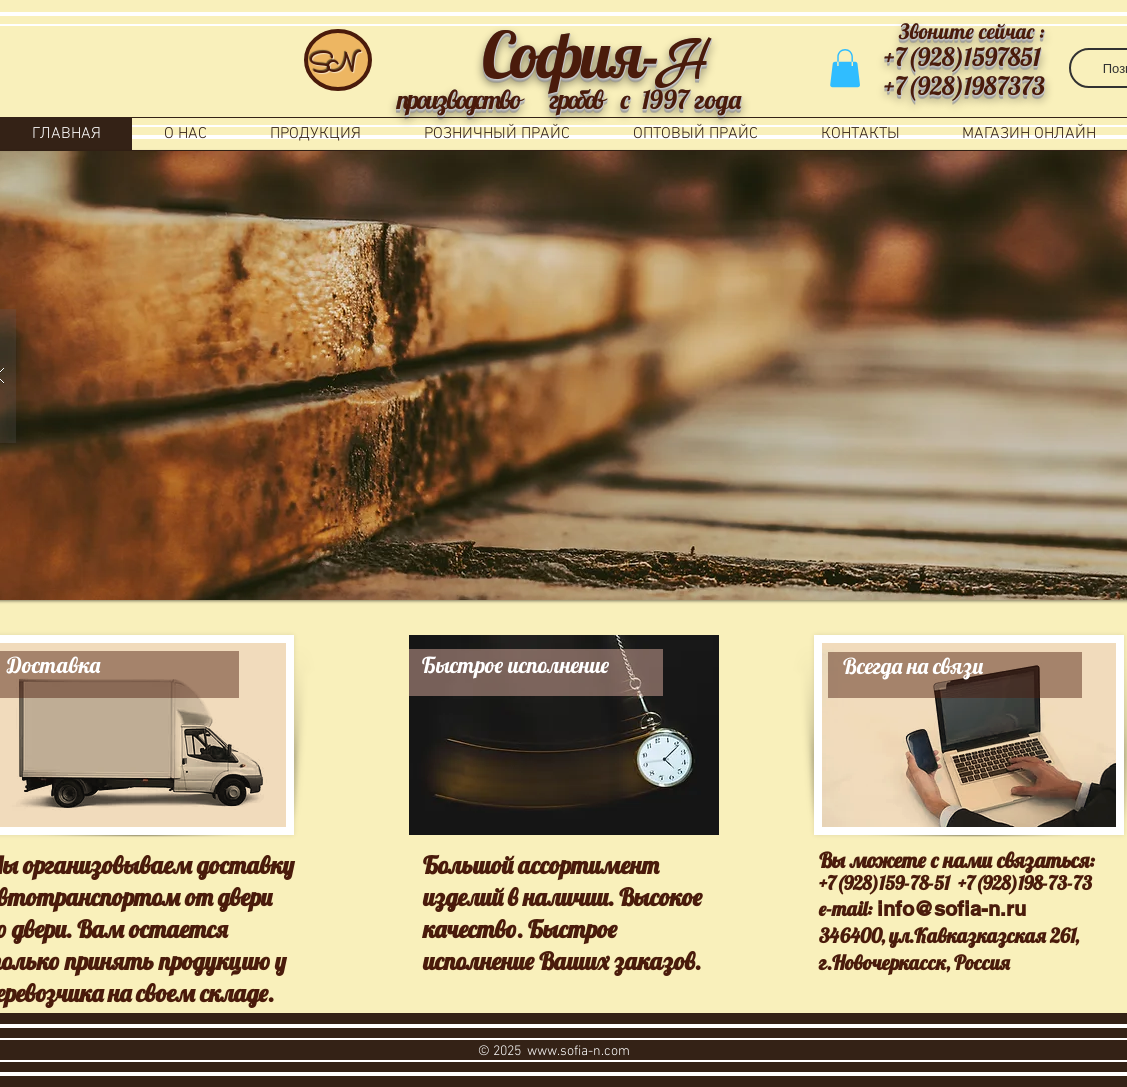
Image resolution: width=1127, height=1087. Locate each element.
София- (570, 54)
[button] (845, 68)
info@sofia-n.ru (951, 909)
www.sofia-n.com (578, 1051)
